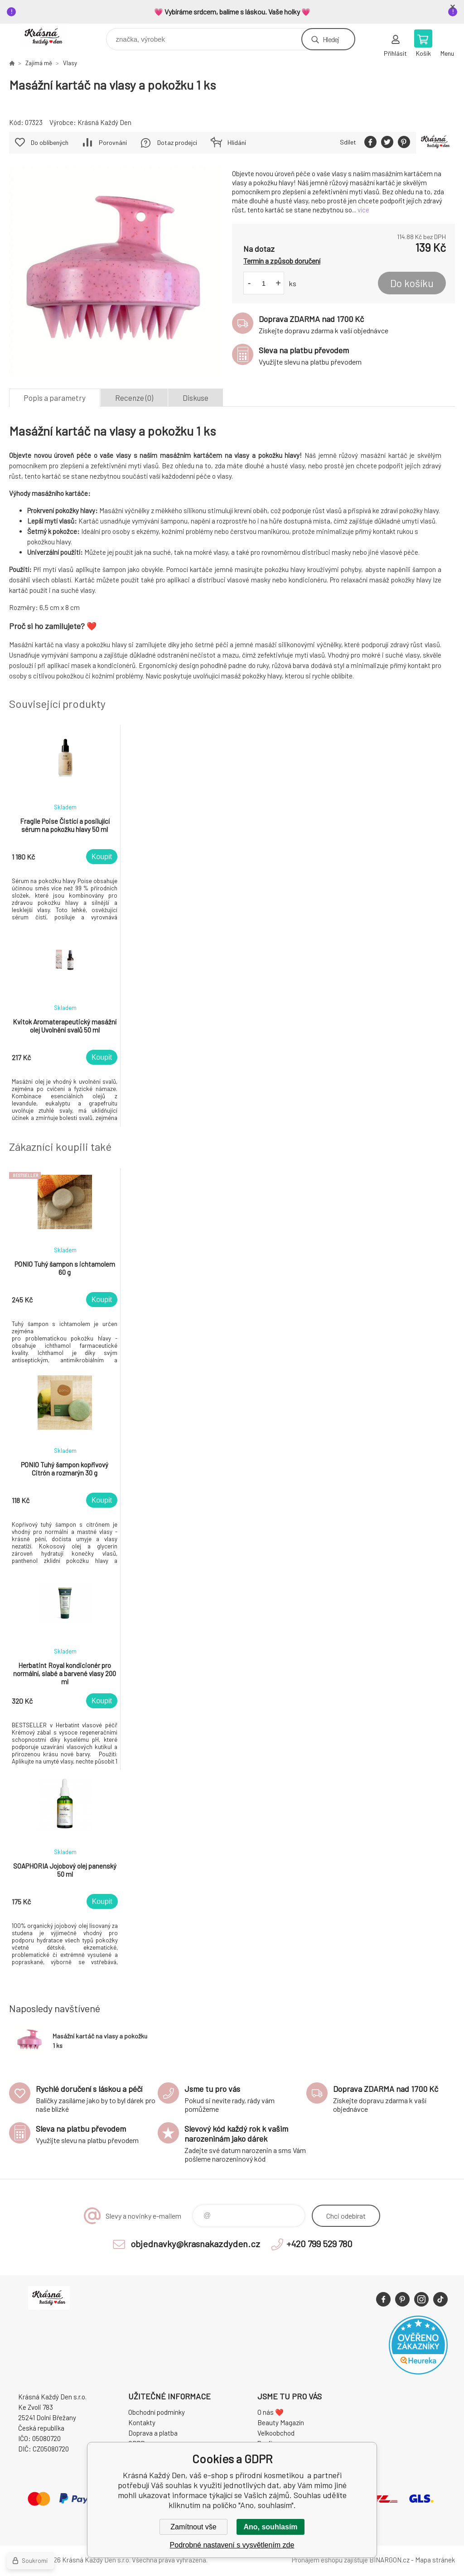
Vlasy (70, 63)
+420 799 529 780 (319, 2243)
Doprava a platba (153, 2433)
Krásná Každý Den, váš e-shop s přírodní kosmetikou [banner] (49, 37)
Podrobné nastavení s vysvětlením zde (232, 2545)
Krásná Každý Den (104, 122)
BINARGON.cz (389, 2560)
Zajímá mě (38, 63)
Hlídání (236, 142)
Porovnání (113, 142)
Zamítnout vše (193, 2527)
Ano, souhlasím (270, 2527)
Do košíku (412, 283)
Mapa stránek (435, 2560)
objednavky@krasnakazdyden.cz (195, 2243)
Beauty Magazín (280, 2422)
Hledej (331, 39)
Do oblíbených (49, 142)
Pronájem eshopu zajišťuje (330, 2560)
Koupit (102, 856)
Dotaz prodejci (177, 142)
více (363, 210)
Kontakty (141, 2422)
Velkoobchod (276, 2433)
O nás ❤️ (270, 2412)
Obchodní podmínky (156, 2412)
